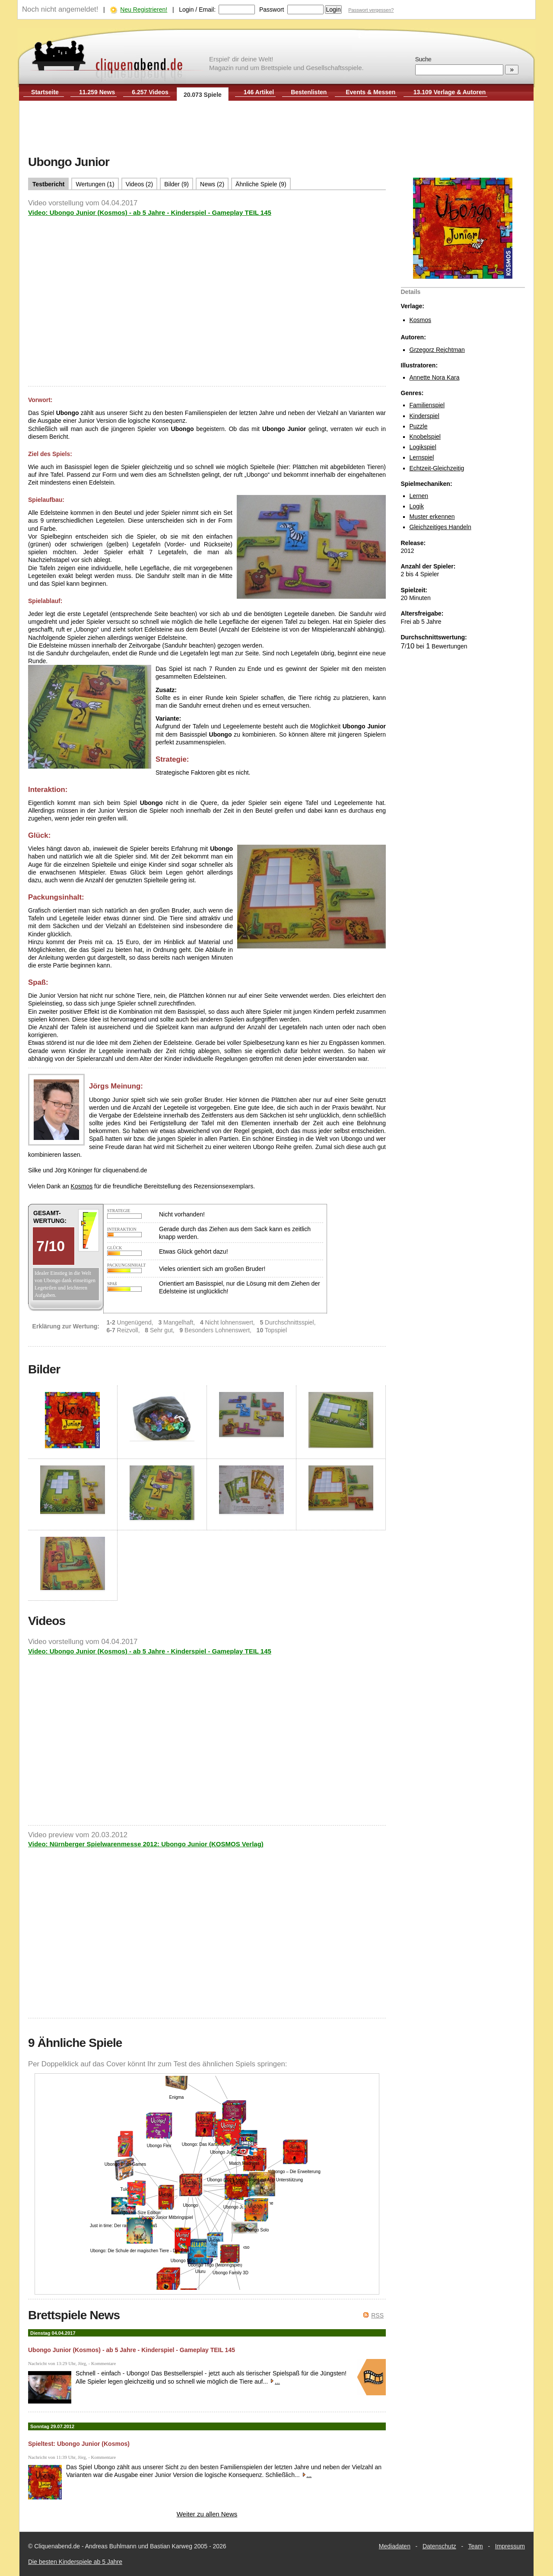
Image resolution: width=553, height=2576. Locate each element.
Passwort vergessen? (371, 10)
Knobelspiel (425, 436)
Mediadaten (394, 2546)
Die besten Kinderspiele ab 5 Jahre (75, 2561)
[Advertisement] (276, 128)
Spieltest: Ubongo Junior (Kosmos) (79, 2443)
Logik (417, 506)
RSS (377, 2315)
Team (475, 2546)
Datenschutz (439, 2546)
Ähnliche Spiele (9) (260, 184)
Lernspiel (422, 457)
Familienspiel (427, 405)
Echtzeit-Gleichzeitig (437, 468)
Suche (423, 59)
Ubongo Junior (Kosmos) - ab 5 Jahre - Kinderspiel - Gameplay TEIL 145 (131, 2349)
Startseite (45, 92)
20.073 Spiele (203, 94)
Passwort (271, 9)
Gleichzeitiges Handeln (440, 526)
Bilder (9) (176, 184)
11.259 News (97, 92)
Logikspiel (423, 447)
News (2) (212, 184)
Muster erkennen (432, 516)
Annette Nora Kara (435, 377)
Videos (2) (139, 184)
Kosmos (421, 319)
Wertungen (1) (95, 184)
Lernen (419, 495)
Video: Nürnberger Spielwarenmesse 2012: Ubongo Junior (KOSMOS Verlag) (146, 1844)
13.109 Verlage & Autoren (449, 92)
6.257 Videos (150, 92)
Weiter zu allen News (207, 2514)
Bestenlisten (309, 92)
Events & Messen (370, 92)
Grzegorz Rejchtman (437, 349)
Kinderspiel (424, 415)
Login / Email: (197, 9)
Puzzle (419, 426)
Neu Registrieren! (143, 9)
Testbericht (48, 184)
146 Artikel (259, 92)
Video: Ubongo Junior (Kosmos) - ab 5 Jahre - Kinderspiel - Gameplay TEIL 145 (149, 212)
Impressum (510, 2546)
